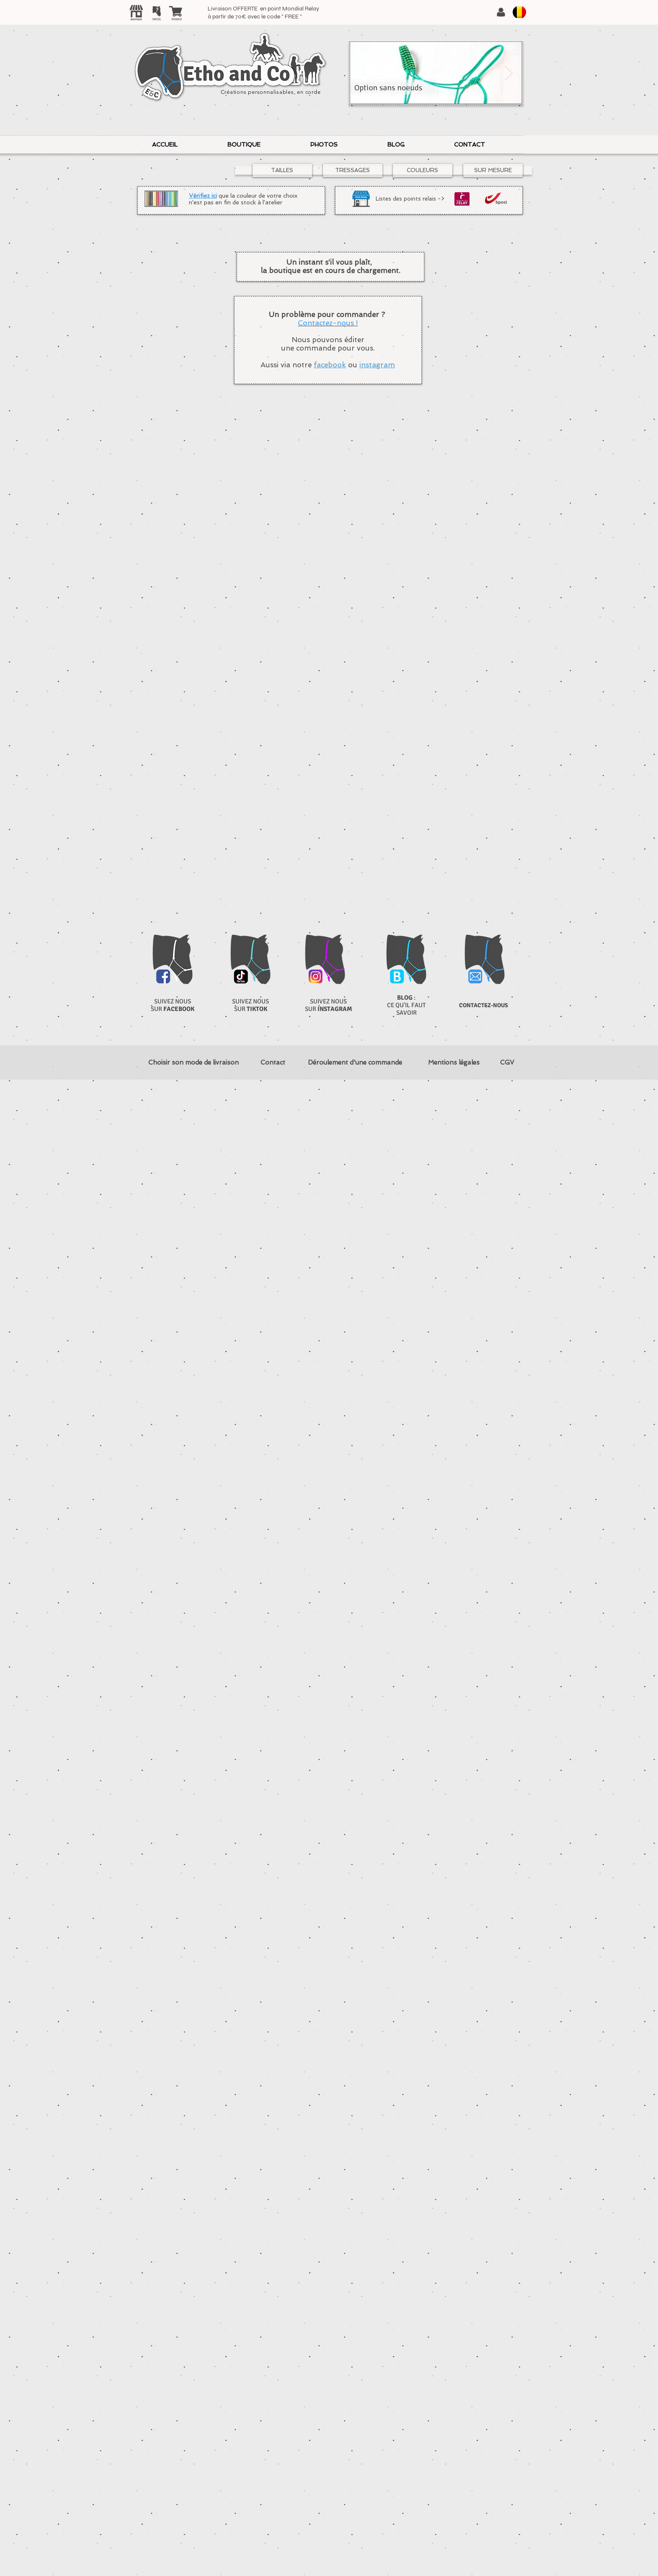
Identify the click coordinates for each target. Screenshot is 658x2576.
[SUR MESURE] (493, 170)
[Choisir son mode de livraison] (194, 1062)
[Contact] (273, 1062)
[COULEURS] (422, 170)
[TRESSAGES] (352, 170)
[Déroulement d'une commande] (355, 1062)
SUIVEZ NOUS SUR (172, 1005)
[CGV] (507, 1062)
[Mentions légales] (454, 1062)
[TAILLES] (282, 170)
